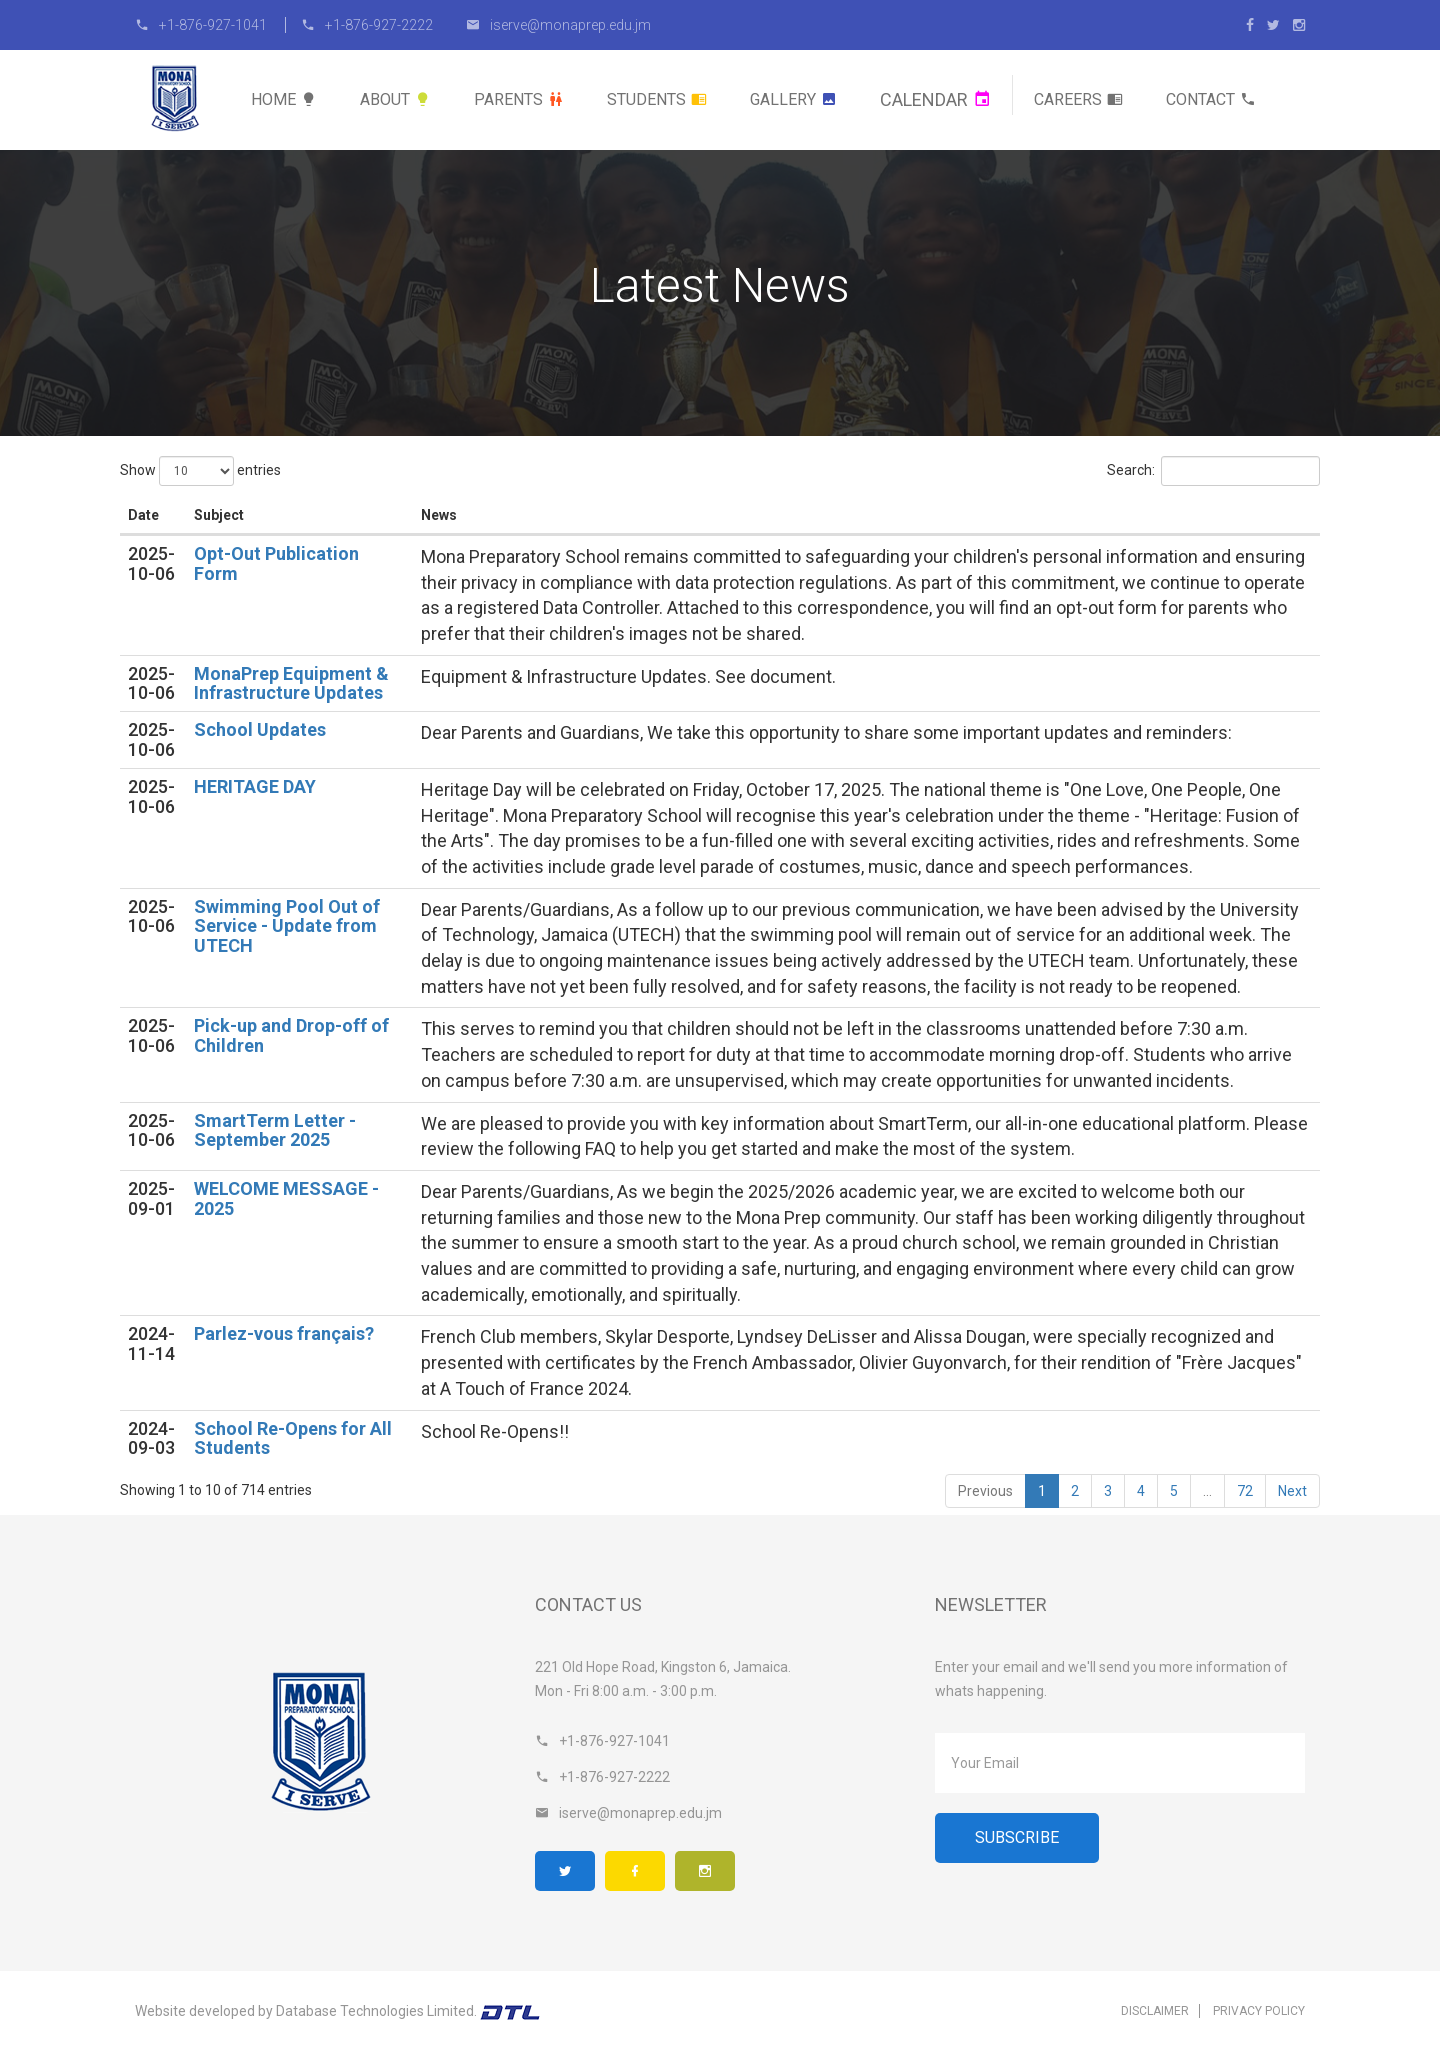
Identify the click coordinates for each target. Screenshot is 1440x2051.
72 (1245, 1491)
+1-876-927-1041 (202, 25)
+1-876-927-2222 (367, 25)
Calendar (935, 99)
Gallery (793, 99)
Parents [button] (519, 99)
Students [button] (657, 99)
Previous (985, 1491)
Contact (1211, 99)
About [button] (395, 99)
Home (284, 99)
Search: (1213, 471)
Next (1292, 1491)
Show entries (200, 471)
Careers (1078, 99)
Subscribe (1017, 1837)
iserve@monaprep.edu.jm (558, 25)
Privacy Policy (1259, 2011)
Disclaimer (1155, 2011)
